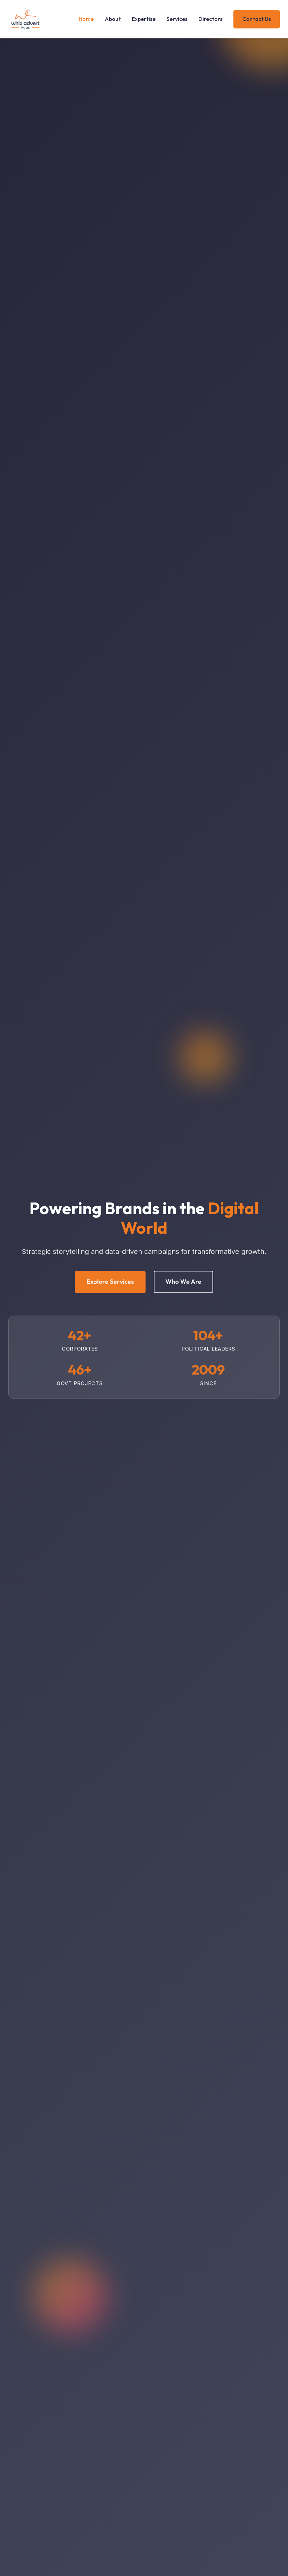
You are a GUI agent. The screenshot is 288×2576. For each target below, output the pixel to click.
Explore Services (110, 1282)
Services (176, 18)
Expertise (143, 18)
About (113, 18)
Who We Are (183, 1282)
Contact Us (256, 18)
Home (86, 18)
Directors (210, 18)
